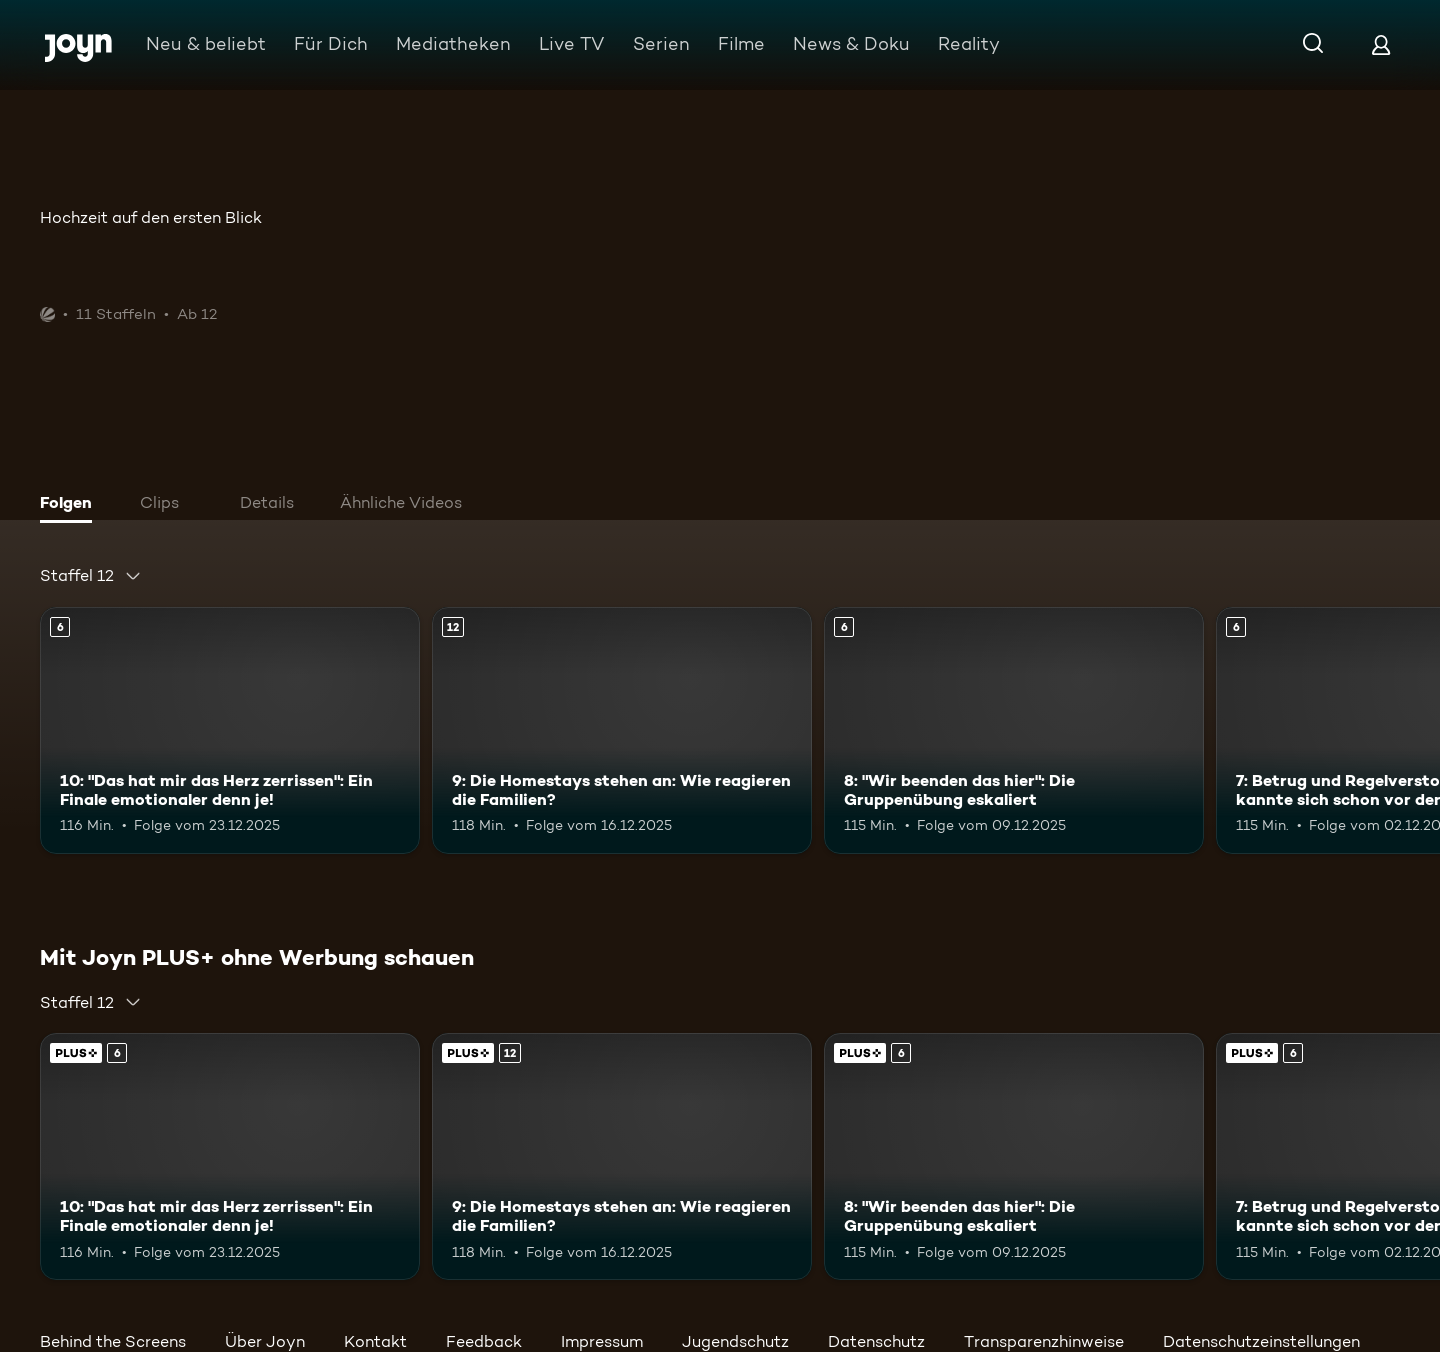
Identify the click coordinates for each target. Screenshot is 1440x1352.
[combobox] (91, 576)
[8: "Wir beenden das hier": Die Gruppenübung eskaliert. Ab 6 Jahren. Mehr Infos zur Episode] (1014, 730)
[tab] (71, 505)
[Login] (1381, 44)
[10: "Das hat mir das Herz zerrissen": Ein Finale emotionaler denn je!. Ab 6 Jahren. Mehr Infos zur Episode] (230, 730)
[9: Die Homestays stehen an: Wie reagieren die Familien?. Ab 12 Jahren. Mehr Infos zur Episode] (622, 730)
